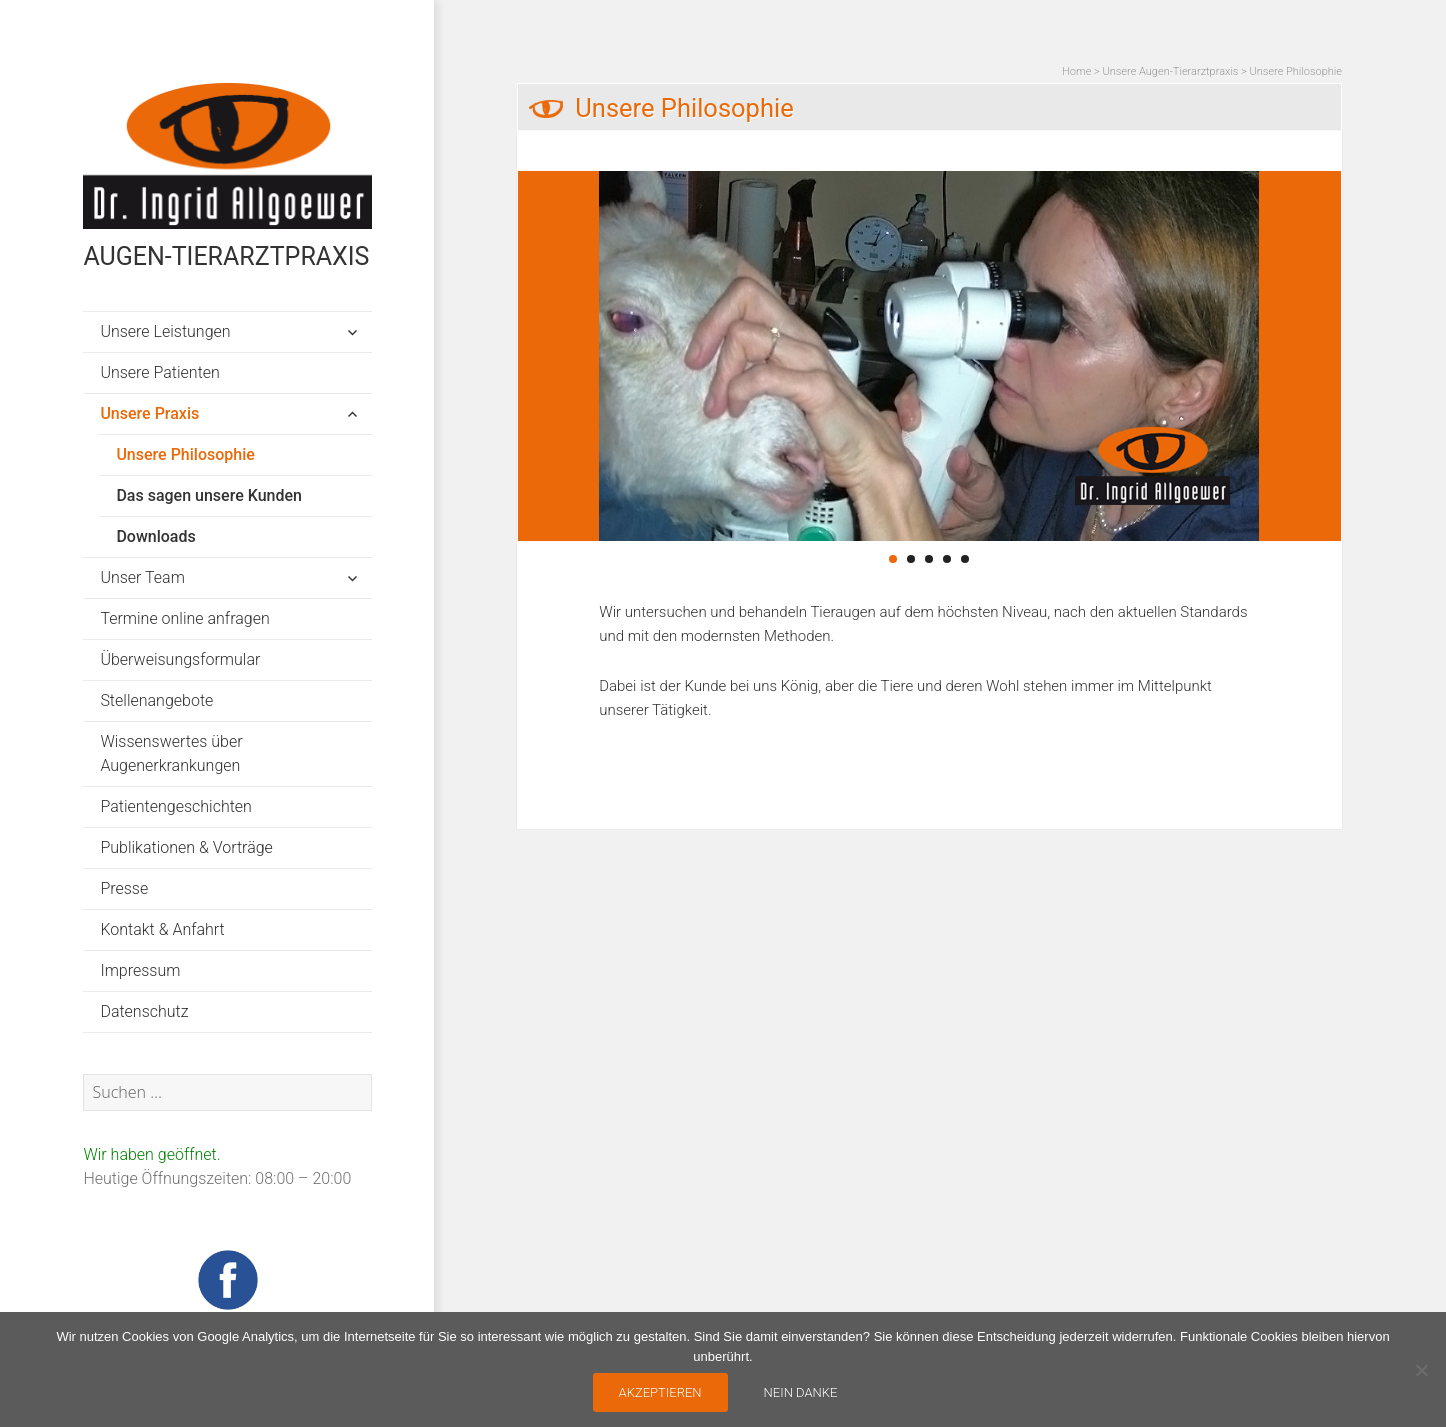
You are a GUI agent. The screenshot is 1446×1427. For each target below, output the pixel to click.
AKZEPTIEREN (660, 1392)
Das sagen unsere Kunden (209, 495)
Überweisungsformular (180, 659)
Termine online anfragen (184, 618)
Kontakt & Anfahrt (162, 929)
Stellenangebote (156, 700)
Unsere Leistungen (165, 331)
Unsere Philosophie (185, 454)
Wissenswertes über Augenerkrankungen (171, 753)
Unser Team (142, 577)
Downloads (155, 536)
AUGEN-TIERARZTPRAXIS (226, 256)
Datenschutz (144, 1011)
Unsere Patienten (159, 372)
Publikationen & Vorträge (186, 847)
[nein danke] (1421, 1370)
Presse (124, 888)
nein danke (801, 1392)
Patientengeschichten (175, 806)
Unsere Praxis (149, 413)
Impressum (140, 970)
